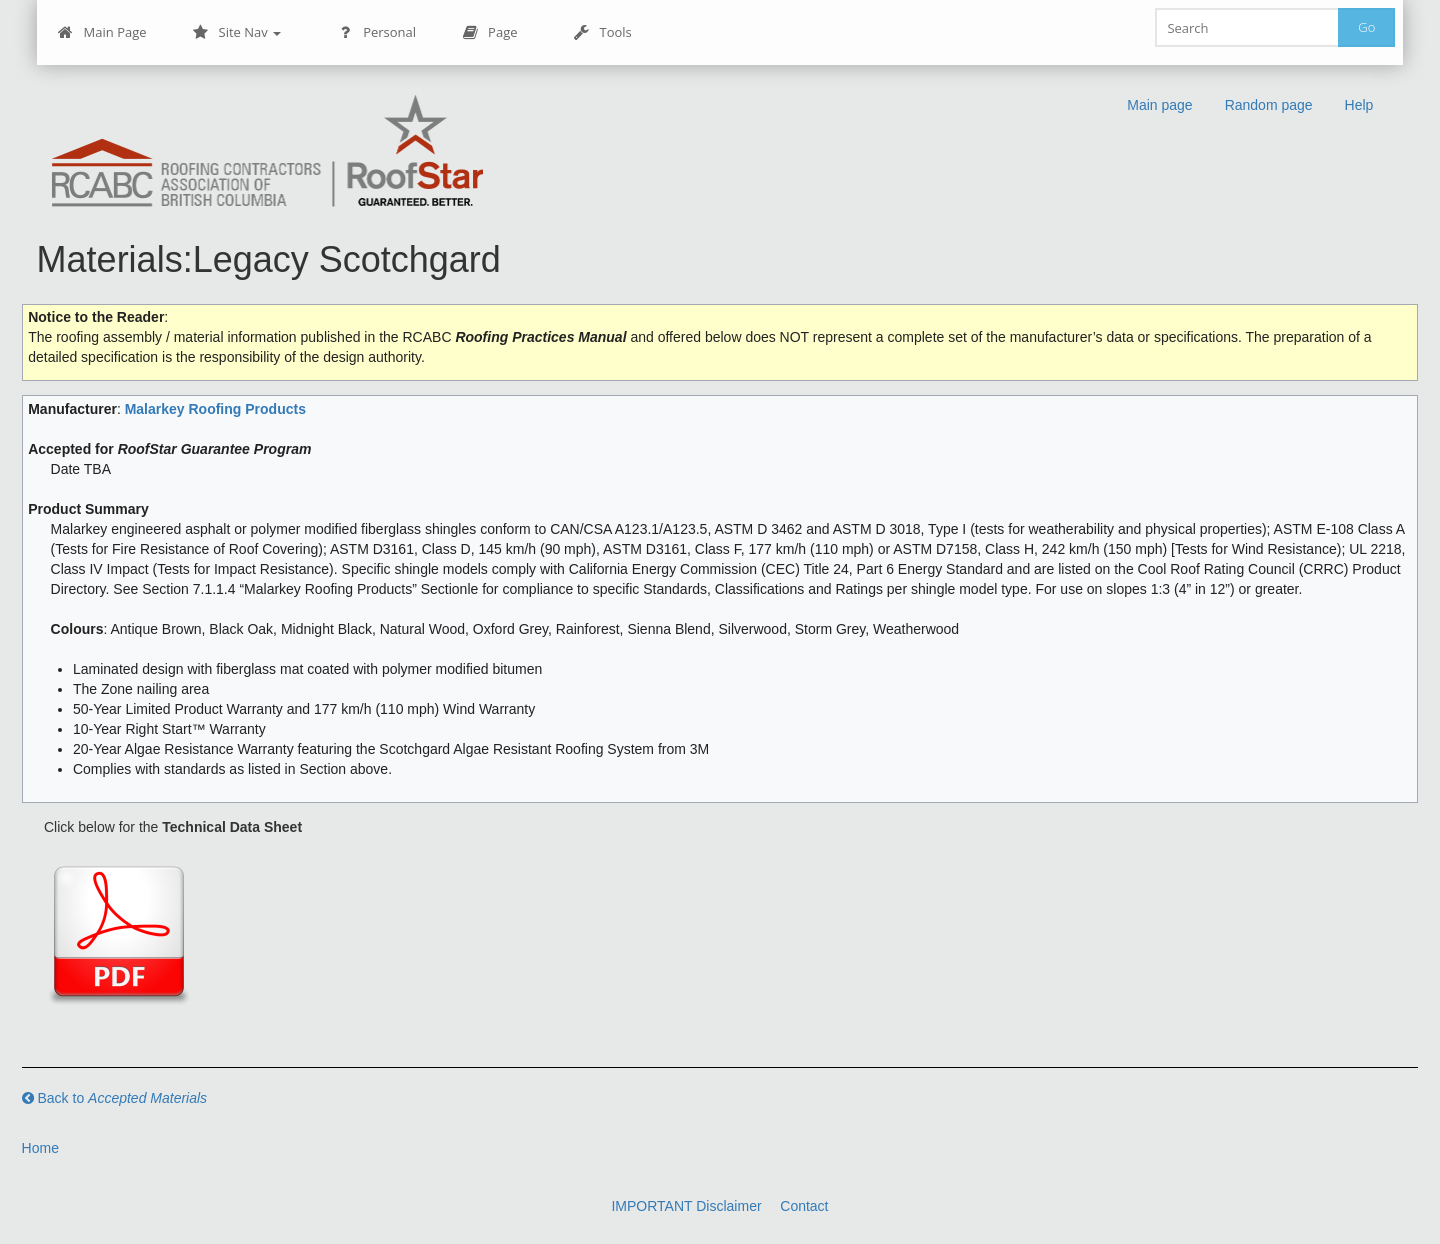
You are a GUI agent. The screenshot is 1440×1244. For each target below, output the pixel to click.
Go (1366, 27)
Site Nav (237, 32)
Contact (804, 1206)
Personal (376, 32)
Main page (1159, 105)
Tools (603, 32)
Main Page (102, 32)
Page (489, 32)
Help (1359, 105)
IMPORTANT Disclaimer (686, 1206)
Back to (115, 1098)
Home (40, 1148)
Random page (1269, 105)
